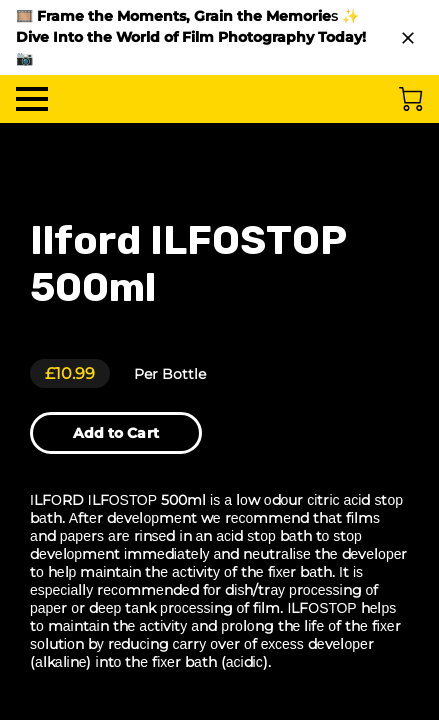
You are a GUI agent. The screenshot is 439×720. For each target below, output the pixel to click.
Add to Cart (116, 433)
